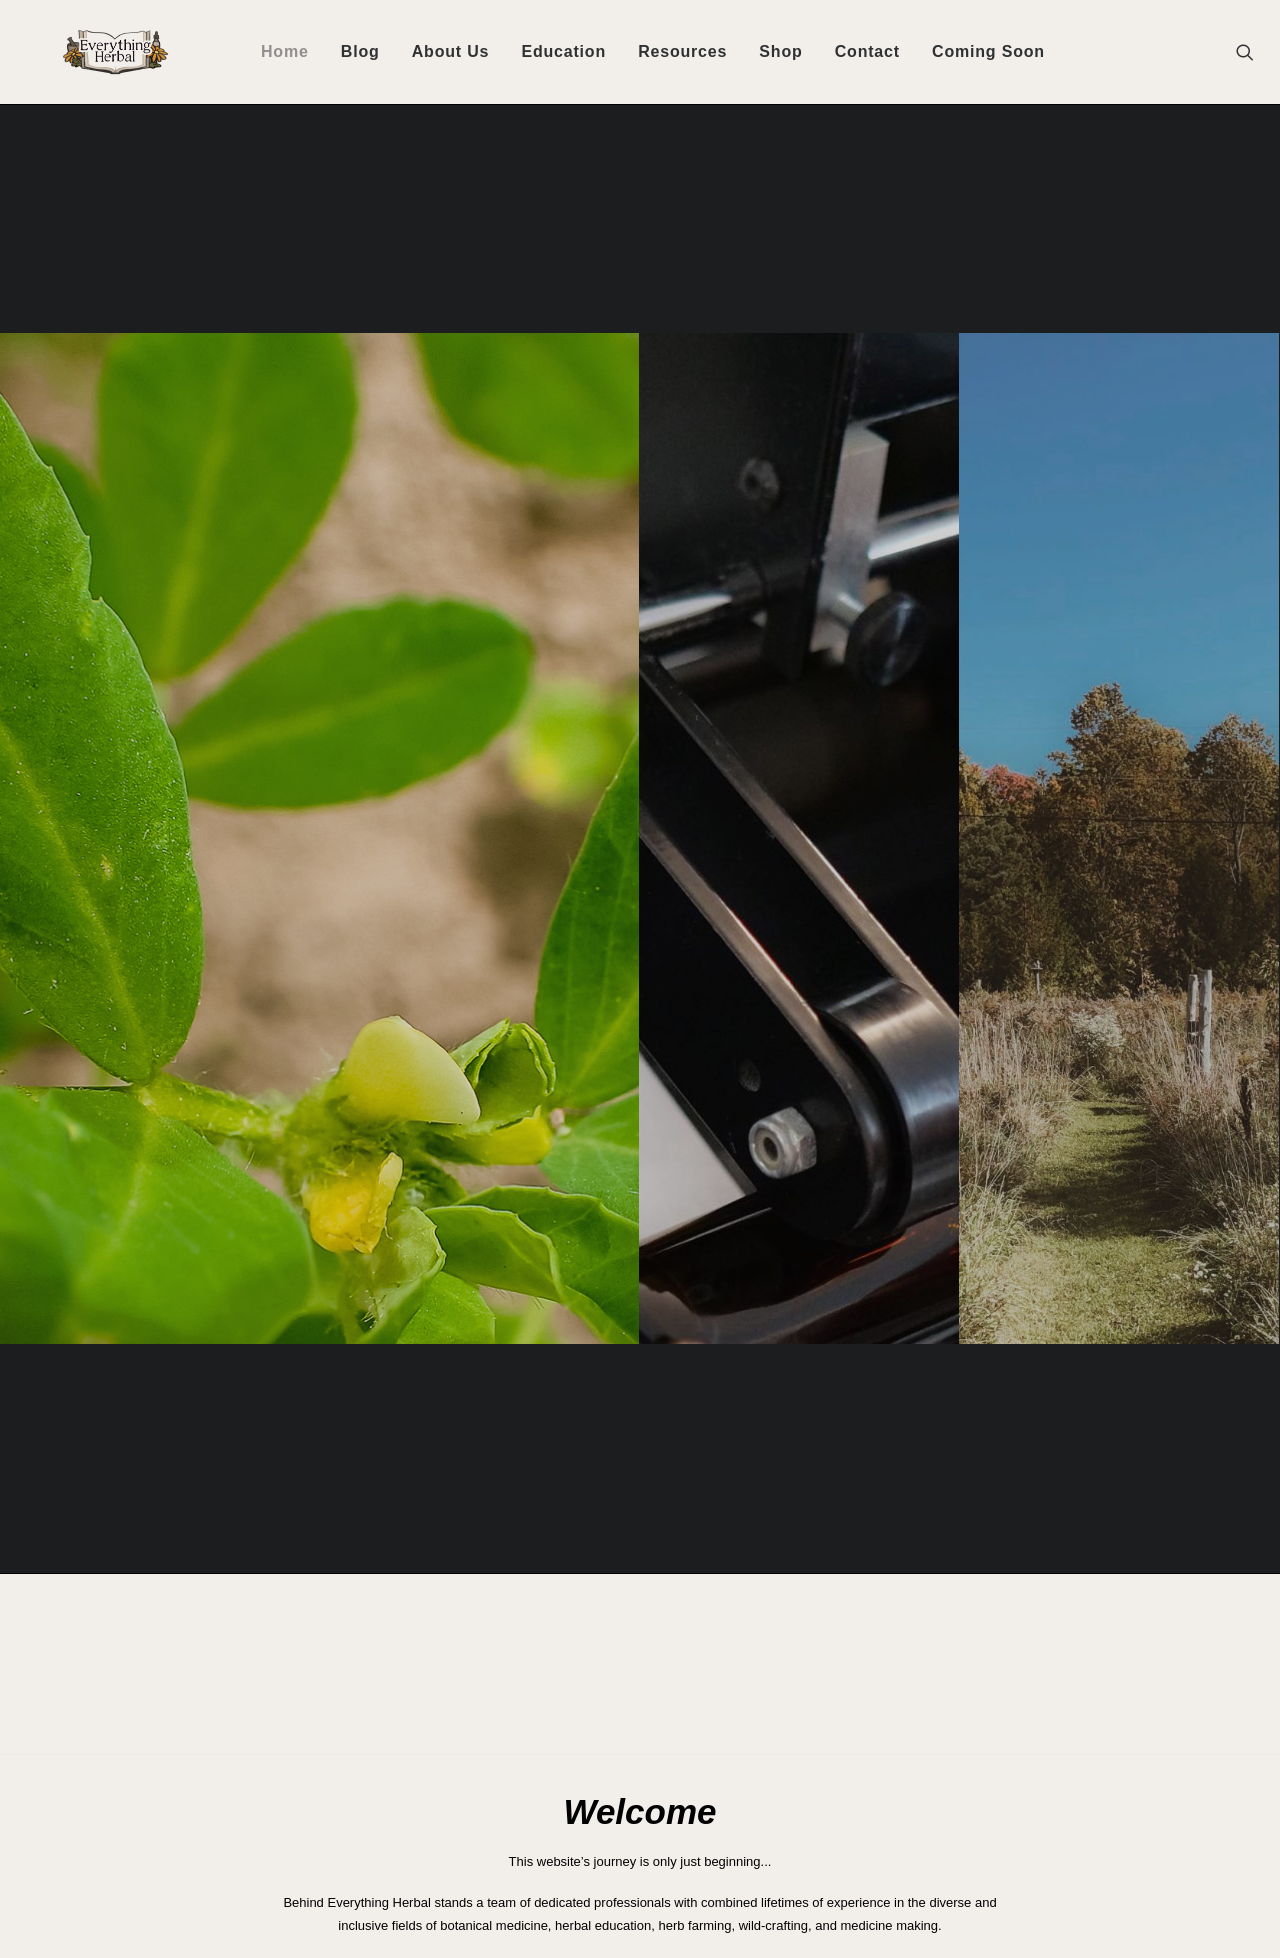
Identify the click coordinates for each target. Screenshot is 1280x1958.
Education (563, 51)
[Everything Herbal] (89, 52)
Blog (360, 51)
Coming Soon (988, 51)
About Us (451, 51)
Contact (867, 51)
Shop (780, 51)
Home (285, 51)
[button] (1254, 52)
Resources (682, 51)
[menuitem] (285, 52)
